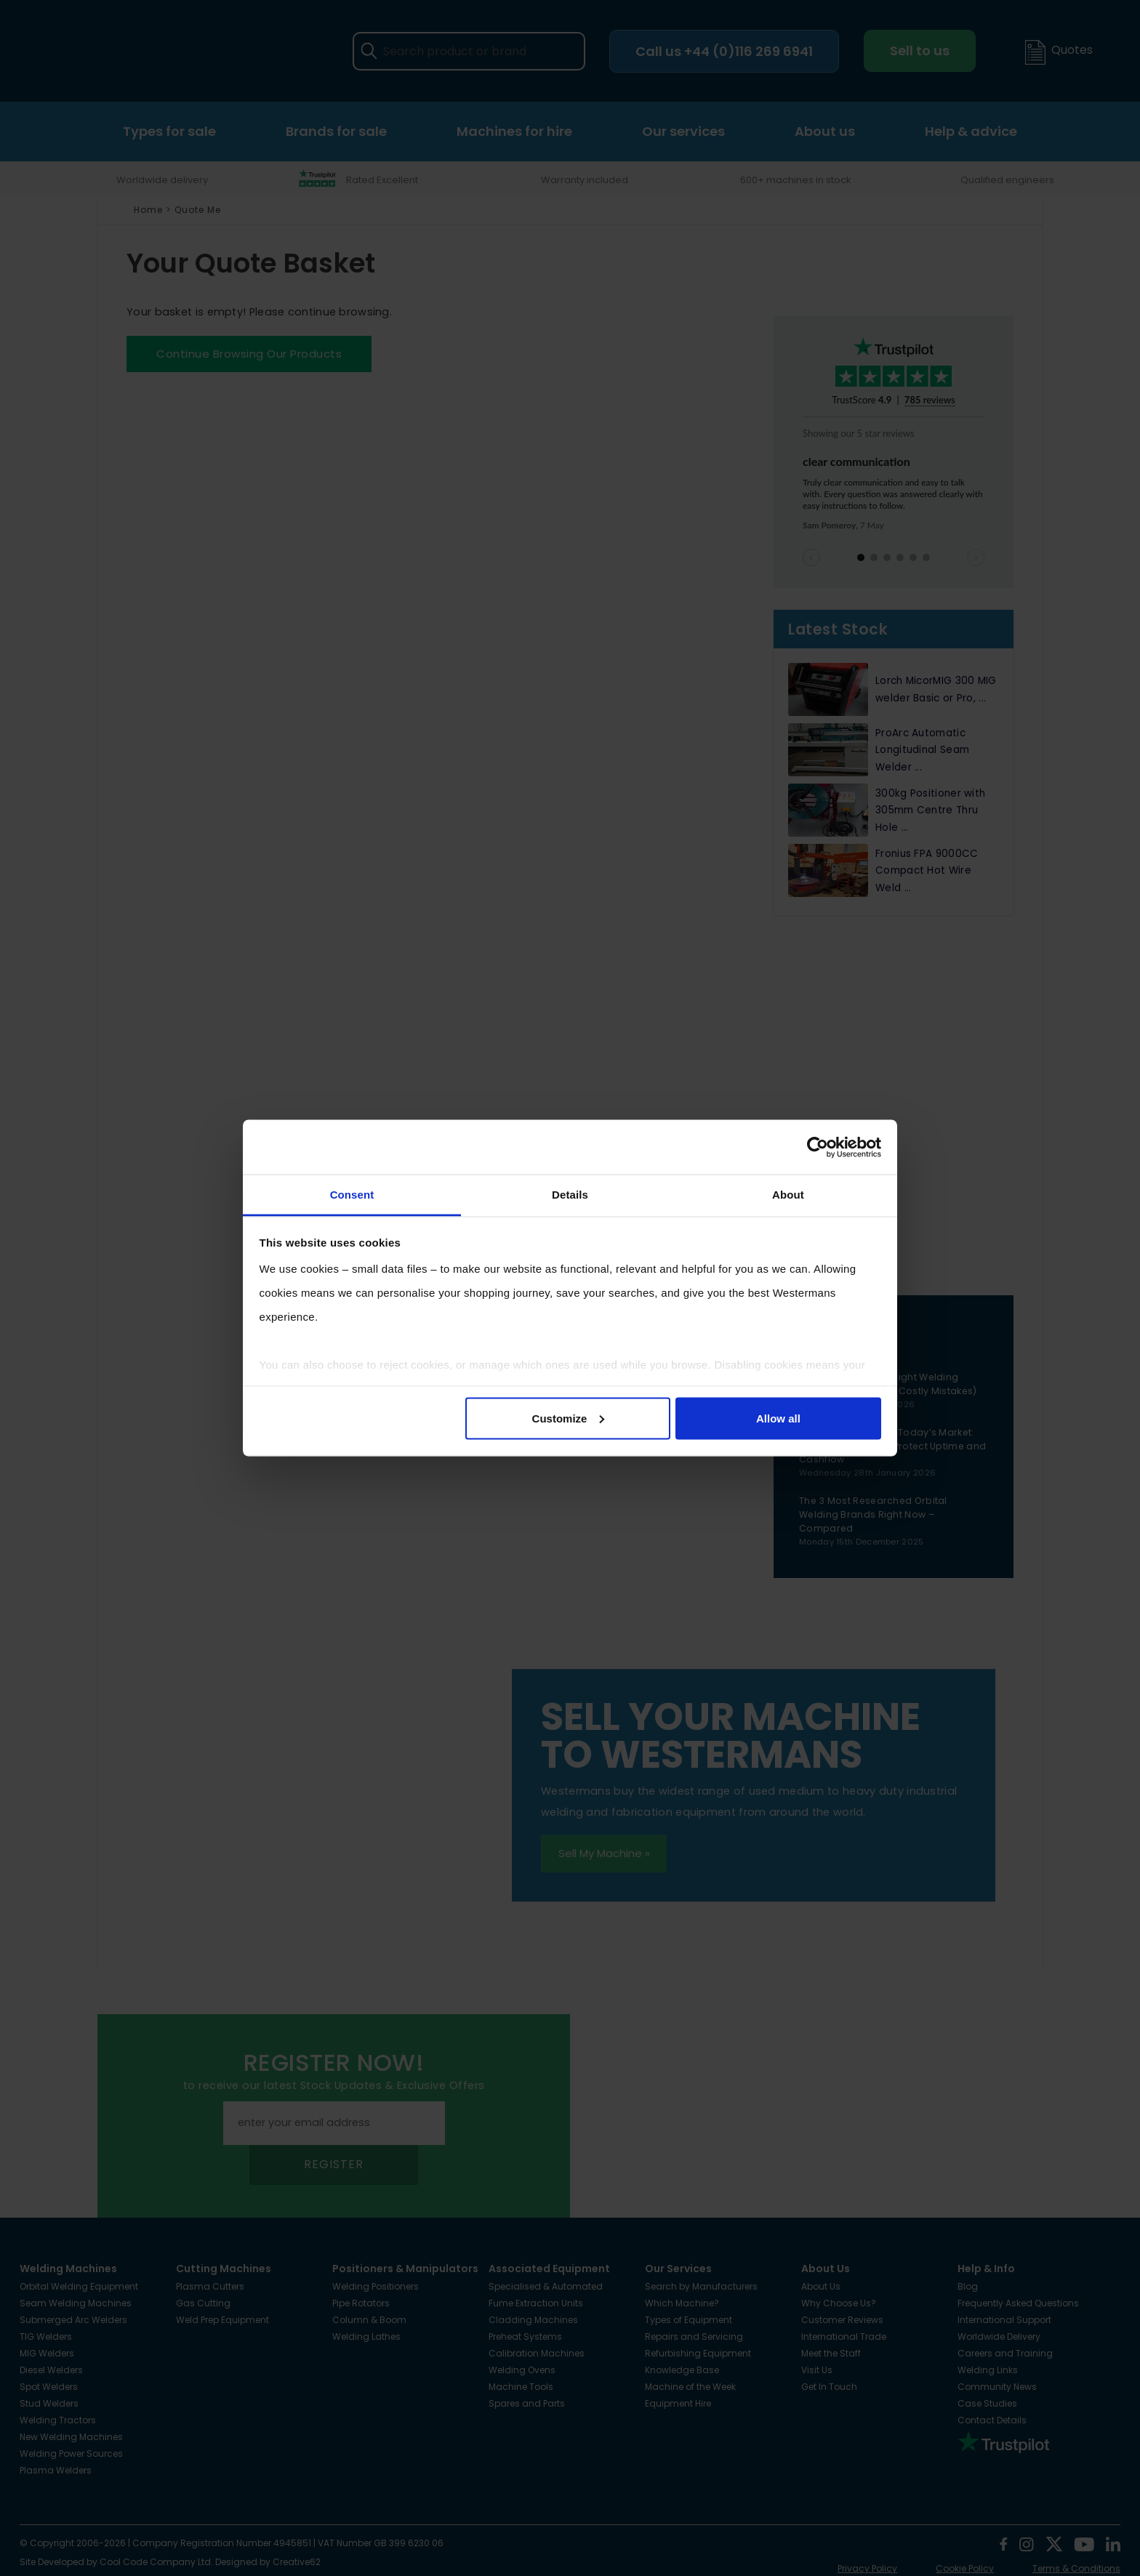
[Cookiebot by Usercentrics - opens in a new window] (817, 1147)
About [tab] (788, 1194)
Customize (568, 1418)
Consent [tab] (352, 1194)
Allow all (778, 1418)
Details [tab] (570, 1194)
